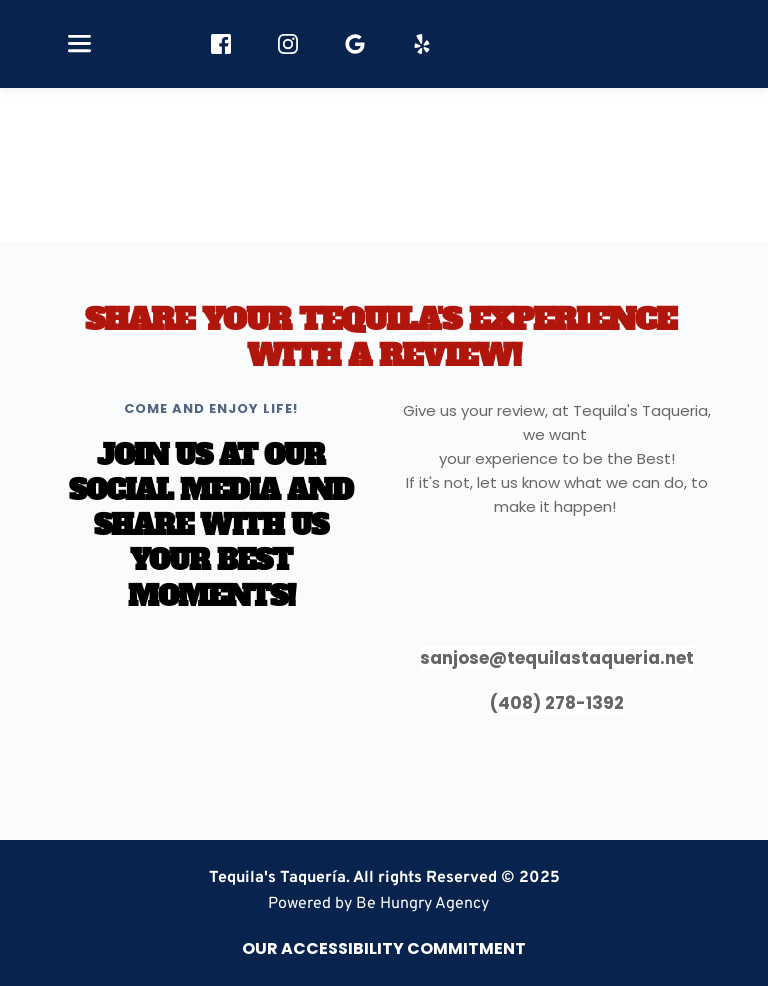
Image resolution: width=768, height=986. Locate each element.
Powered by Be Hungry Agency (378, 904)
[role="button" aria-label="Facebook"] (221, 44)
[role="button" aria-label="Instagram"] (288, 44)
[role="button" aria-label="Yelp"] (422, 44)
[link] (379, 904)
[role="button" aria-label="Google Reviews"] (355, 44)
